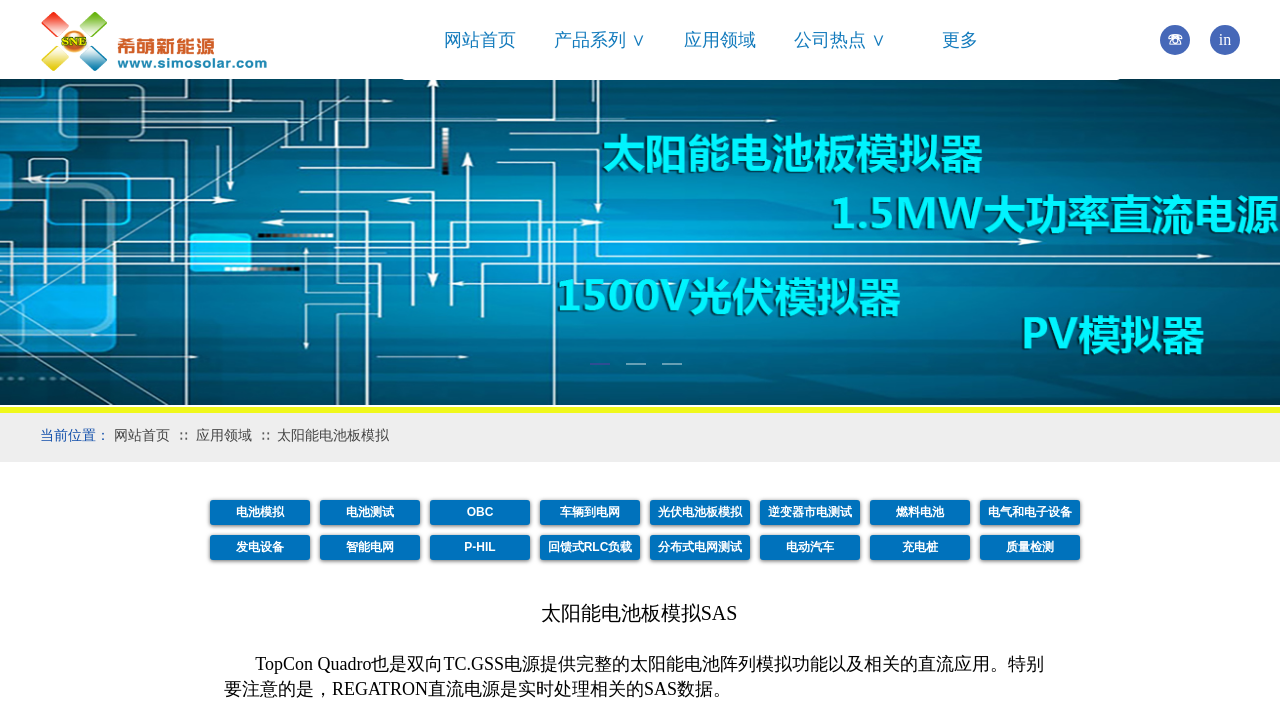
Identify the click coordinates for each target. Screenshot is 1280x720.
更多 (960, 40)
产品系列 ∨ (600, 40)
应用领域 (720, 40)
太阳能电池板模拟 (333, 435)
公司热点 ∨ (840, 40)
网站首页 (480, 40)
